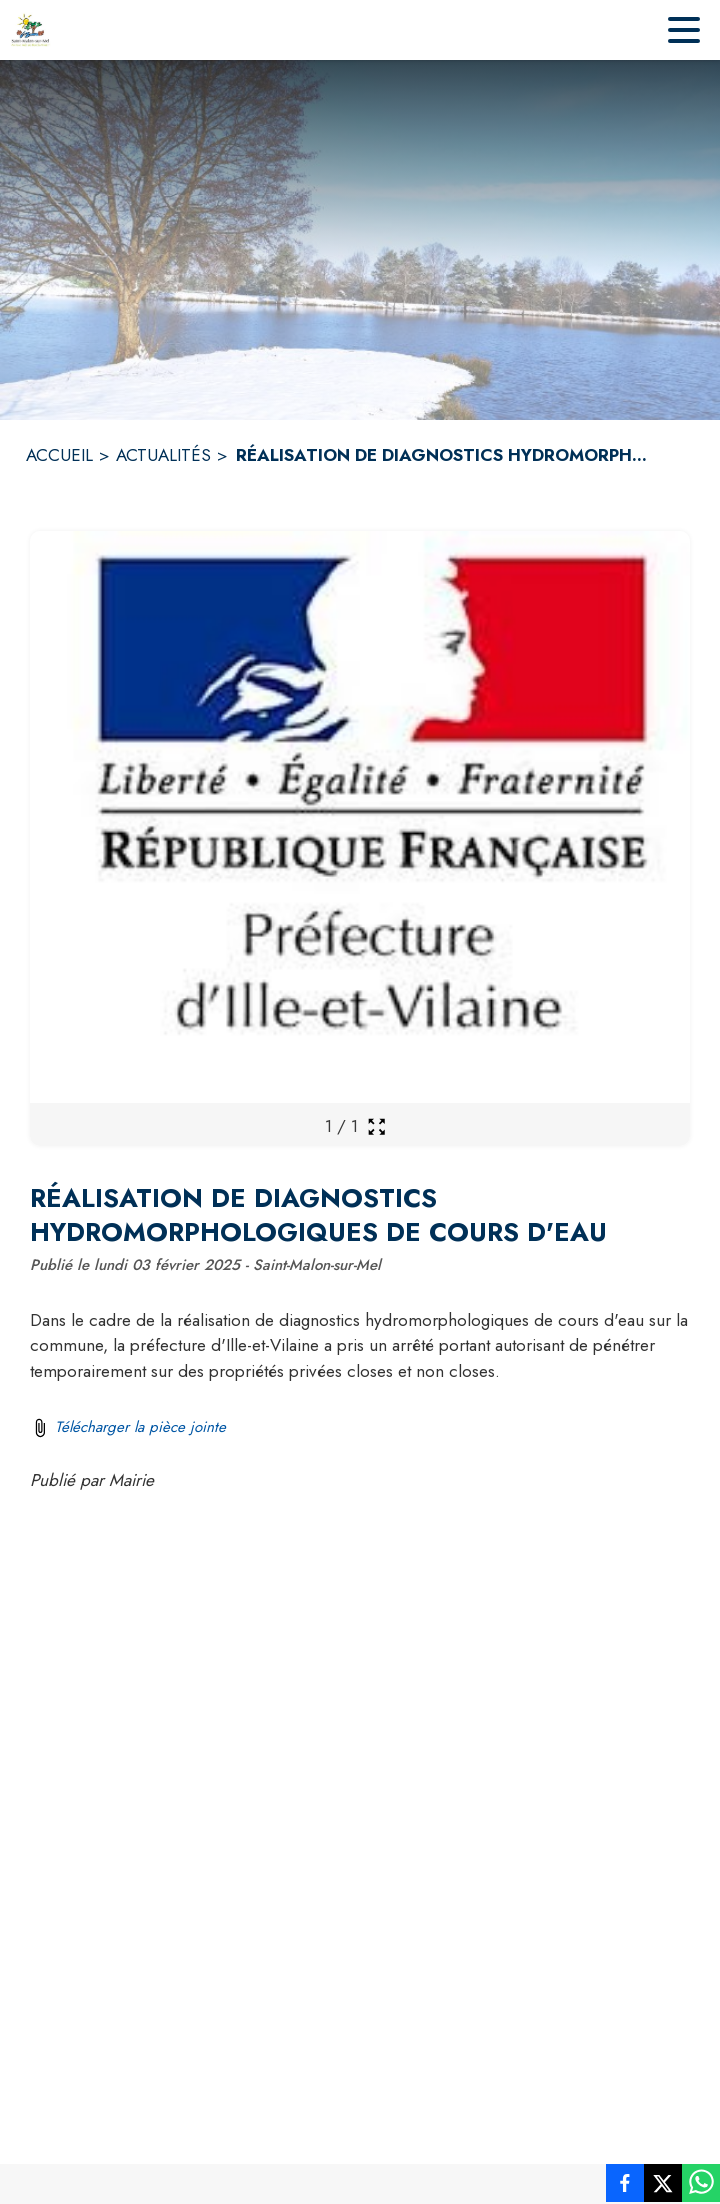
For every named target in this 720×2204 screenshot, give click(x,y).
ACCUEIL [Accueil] (59, 455)
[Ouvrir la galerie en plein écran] (376, 1126)
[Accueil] (30, 30)
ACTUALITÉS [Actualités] (163, 455)
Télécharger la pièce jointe (140, 1427)
